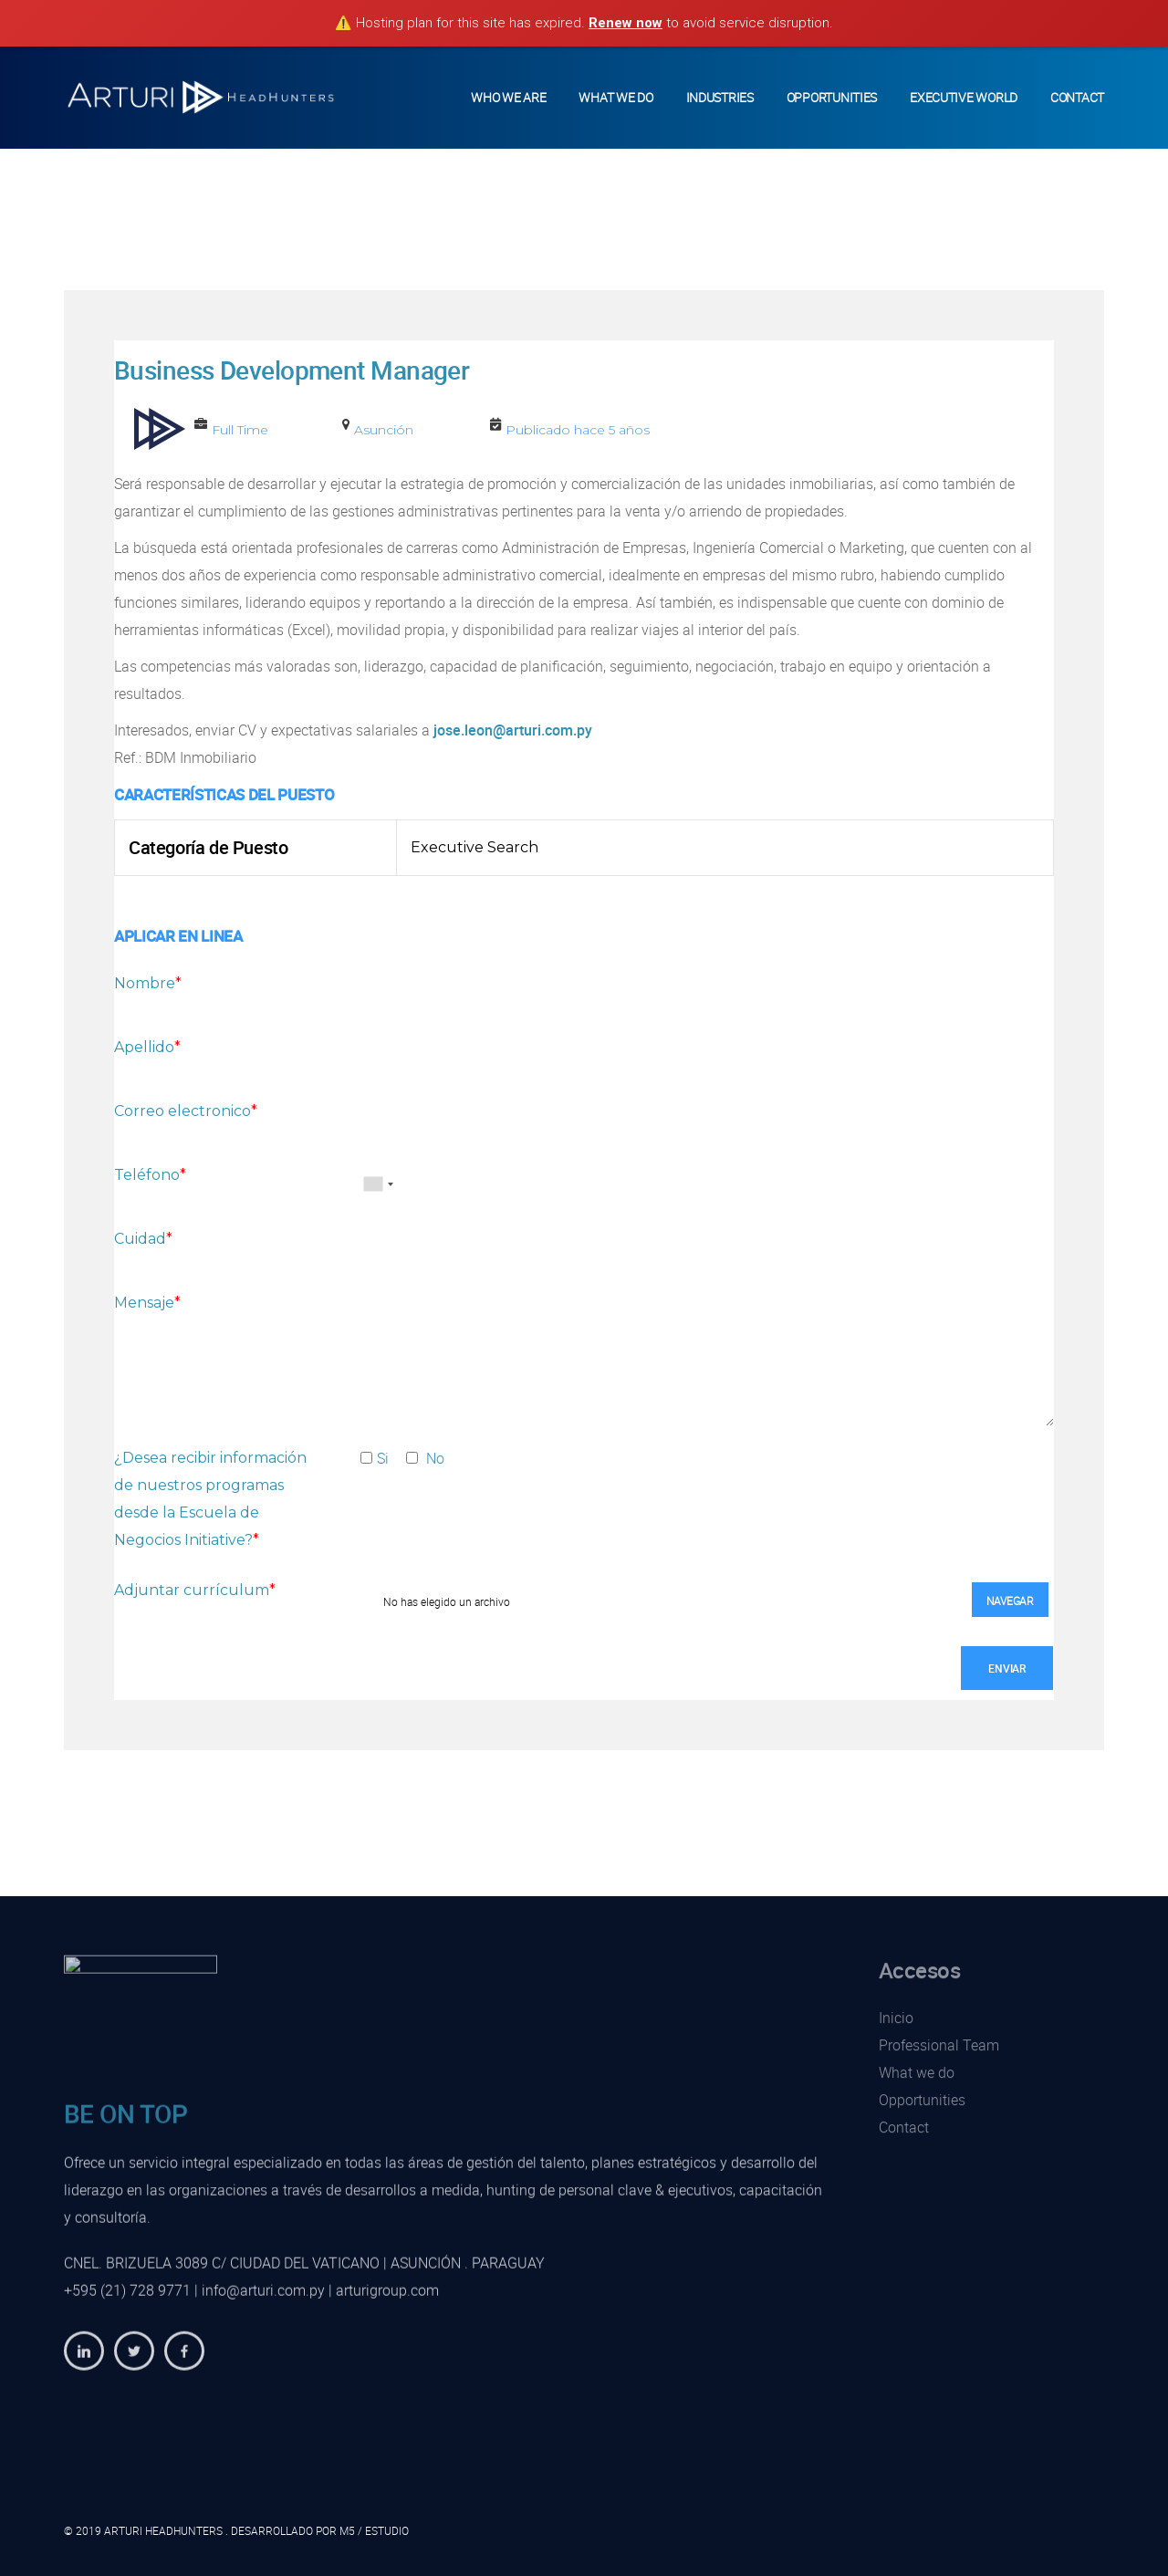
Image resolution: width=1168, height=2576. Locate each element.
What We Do (615, 97)
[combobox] (378, 1184)
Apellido (147, 1047)
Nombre (148, 983)
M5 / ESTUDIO (374, 2530)
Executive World (963, 97)
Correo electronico (185, 1111)
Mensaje (147, 1302)
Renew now (625, 23)
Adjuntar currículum (195, 1590)
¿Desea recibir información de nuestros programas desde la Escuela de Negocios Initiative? (210, 1499)
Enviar (1007, 1668)
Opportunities (832, 97)
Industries (720, 97)
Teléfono (150, 1175)
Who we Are (508, 97)
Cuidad (143, 1238)
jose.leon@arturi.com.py (512, 730)
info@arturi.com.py (263, 2303)
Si (374, 1458)
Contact (1077, 97)
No (424, 1458)
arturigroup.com (387, 2303)
